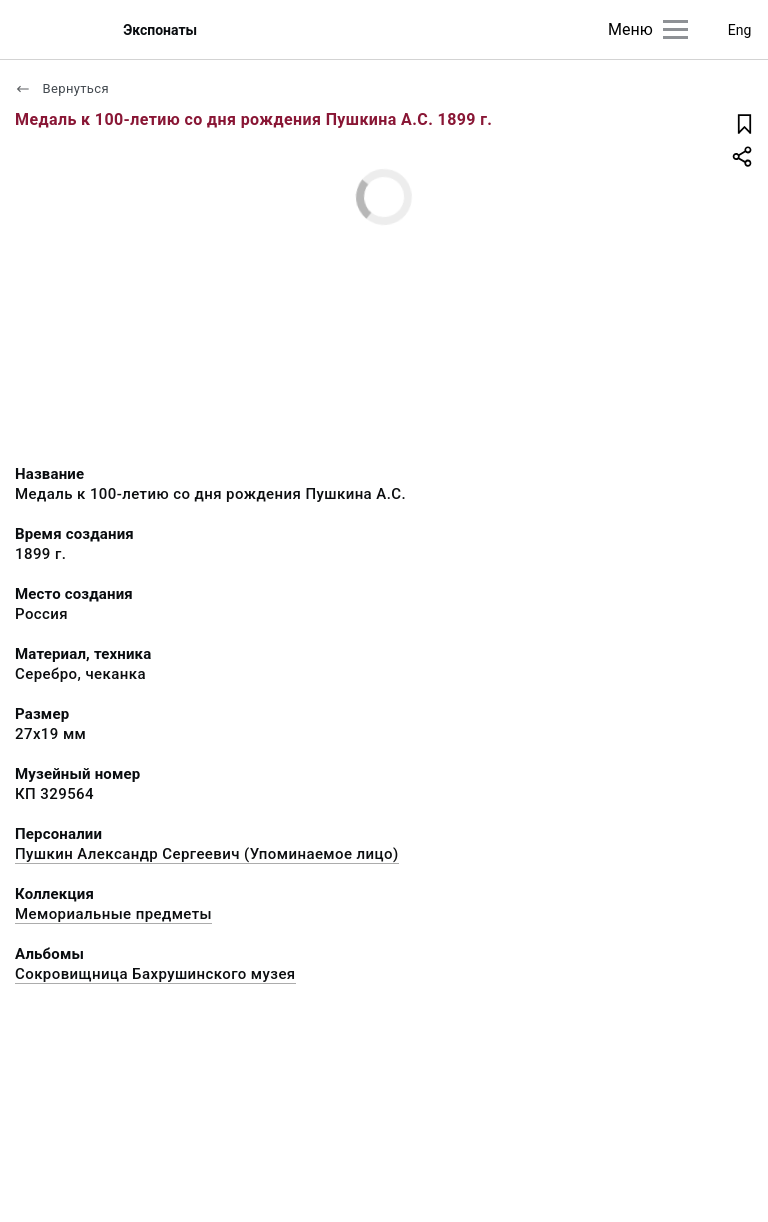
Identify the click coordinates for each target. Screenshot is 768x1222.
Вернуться (62, 88)
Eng (740, 30)
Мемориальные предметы (113, 914)
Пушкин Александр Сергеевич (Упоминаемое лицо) (207, 854)
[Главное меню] (675, 29)
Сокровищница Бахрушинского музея (155, 974)
